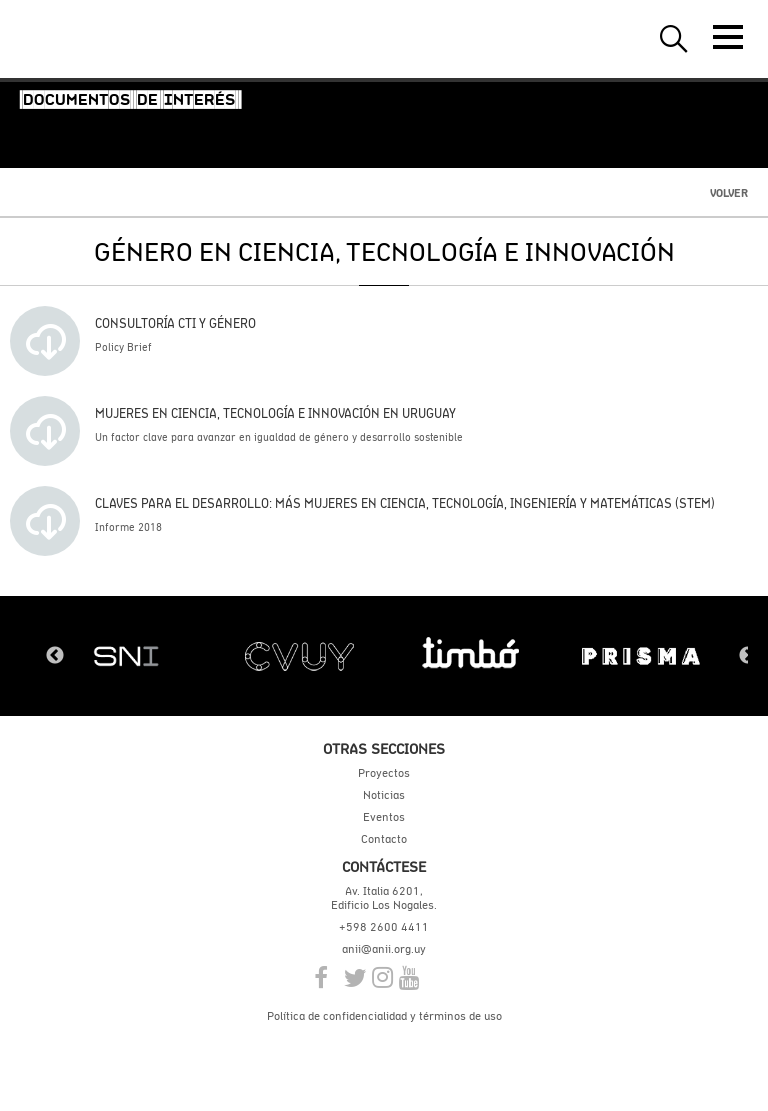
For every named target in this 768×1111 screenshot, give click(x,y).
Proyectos (384, 773)
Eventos (384, 817)
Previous (55, 656)
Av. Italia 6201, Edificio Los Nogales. (384, 898)
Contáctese (384, 866)
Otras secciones (384, 748)
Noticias (384, 795)
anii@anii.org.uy (384, 949)
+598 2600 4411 (384, 927)
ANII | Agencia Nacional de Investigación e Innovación (110, 39)
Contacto (384, 839)
